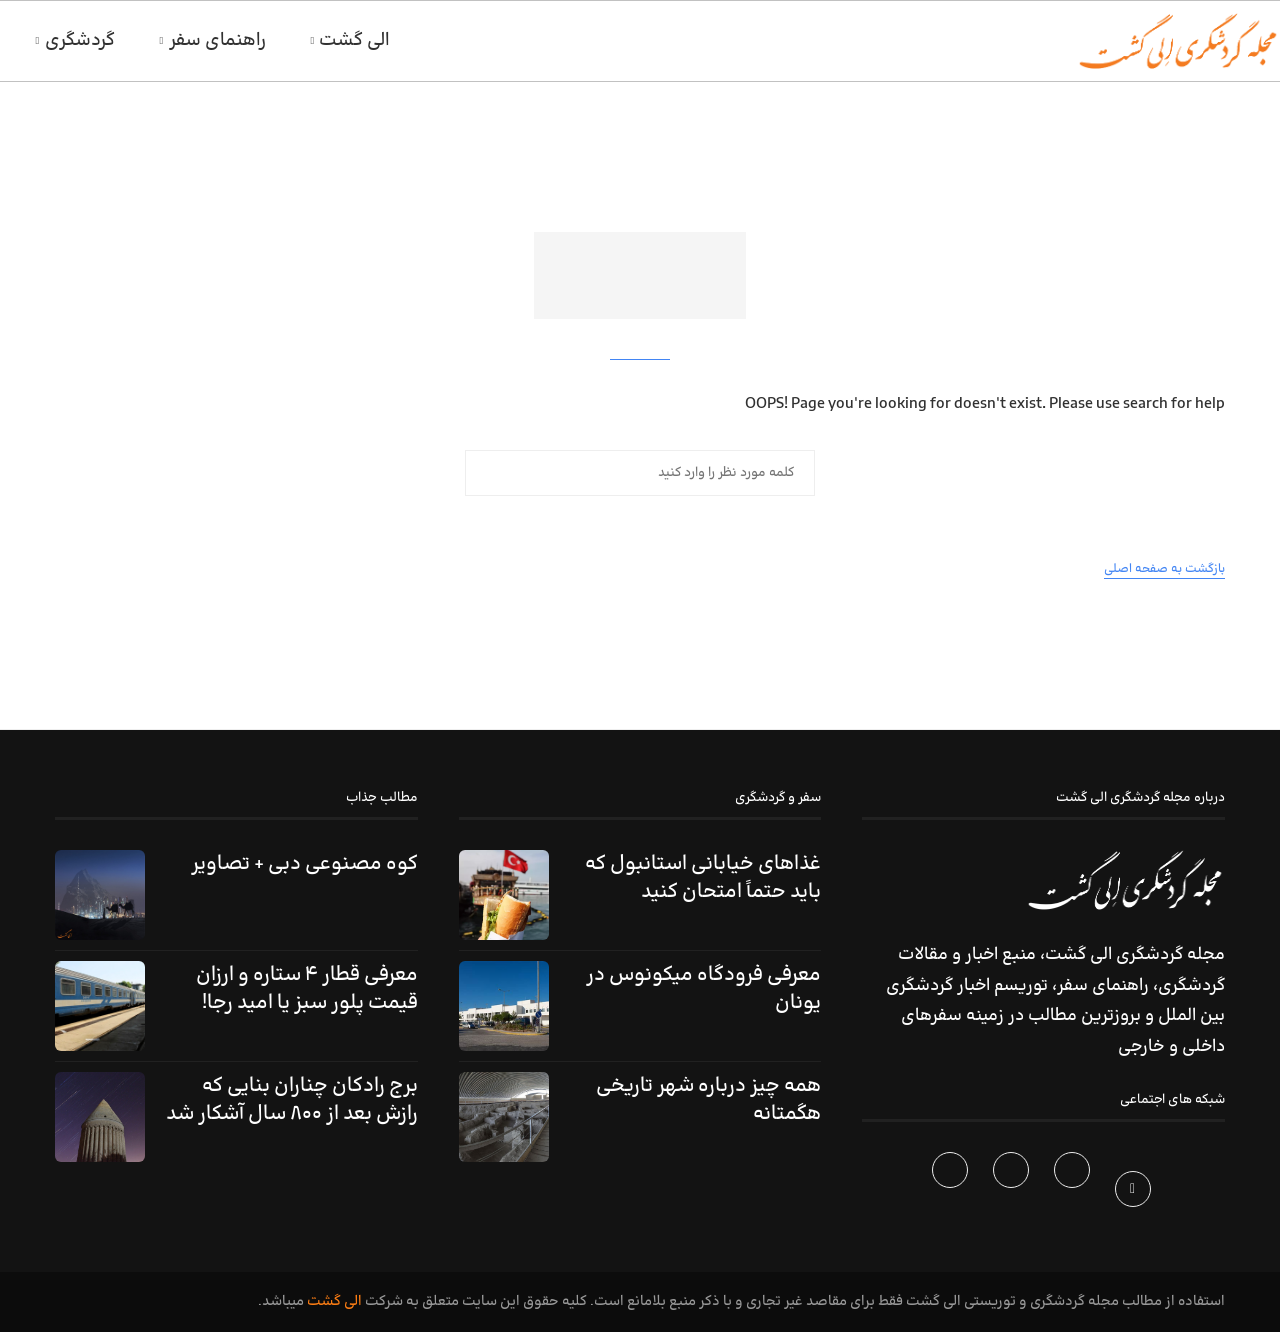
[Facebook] (1135, 1193)
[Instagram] (1013, 1193)
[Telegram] (952, 1193)
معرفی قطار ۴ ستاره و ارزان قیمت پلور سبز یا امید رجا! (307, 989)
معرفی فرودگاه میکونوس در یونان (703, 989)
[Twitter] (1074, 1193)
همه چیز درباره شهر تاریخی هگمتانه (708, 1100)
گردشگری (80, 40)
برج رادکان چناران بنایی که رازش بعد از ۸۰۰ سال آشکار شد (292, 1100)
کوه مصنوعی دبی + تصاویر (304, 864)
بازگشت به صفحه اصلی (1164, 569)
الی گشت (354, 40)
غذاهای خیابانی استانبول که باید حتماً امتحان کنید (703, 878)
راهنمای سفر (217, 40)
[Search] (10, 41)
